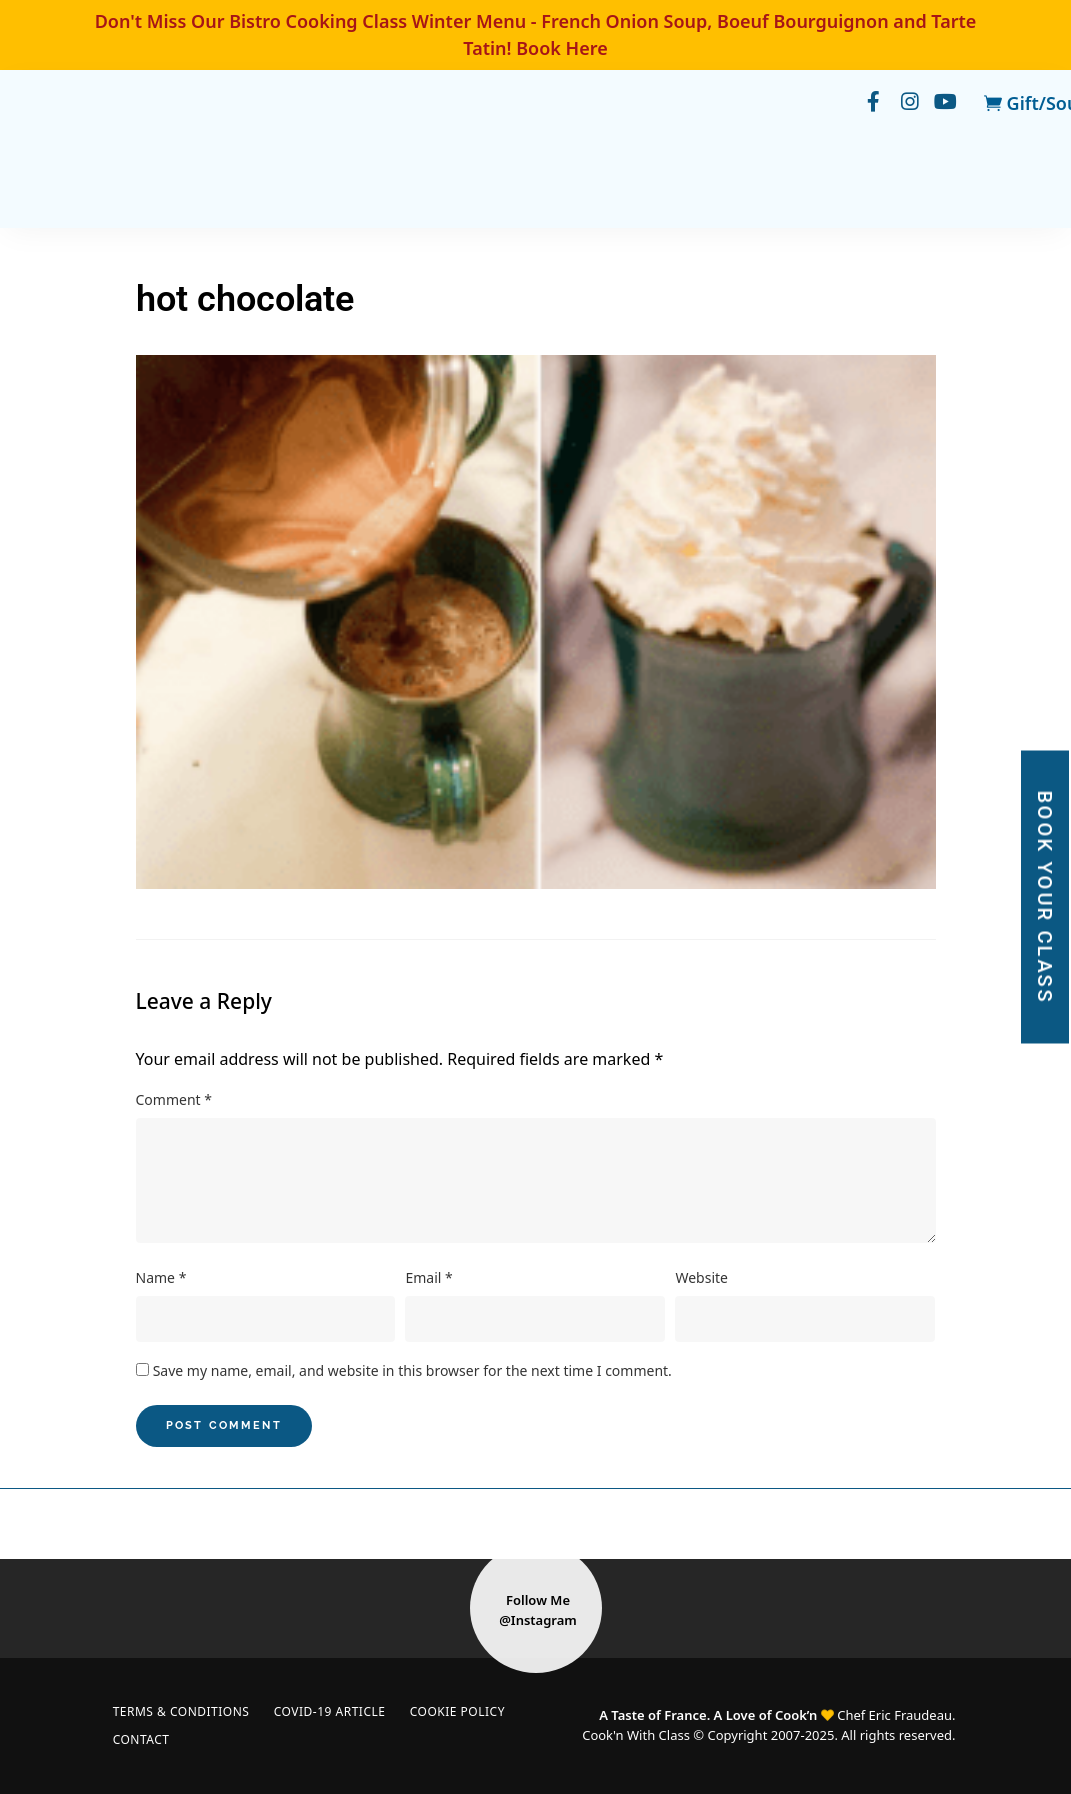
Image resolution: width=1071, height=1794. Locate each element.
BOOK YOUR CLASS (1045, 897)
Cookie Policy (471, 1711)
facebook (864, 103)
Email (428, 1277)
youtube (944, 103)
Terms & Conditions (184, 1711)
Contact (144, 1739)
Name (161, 1277)
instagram (904, 103)
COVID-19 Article (338, 1711)
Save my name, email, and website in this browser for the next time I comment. (412, 1370)
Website (701, 1277)
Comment (174, 1099)
